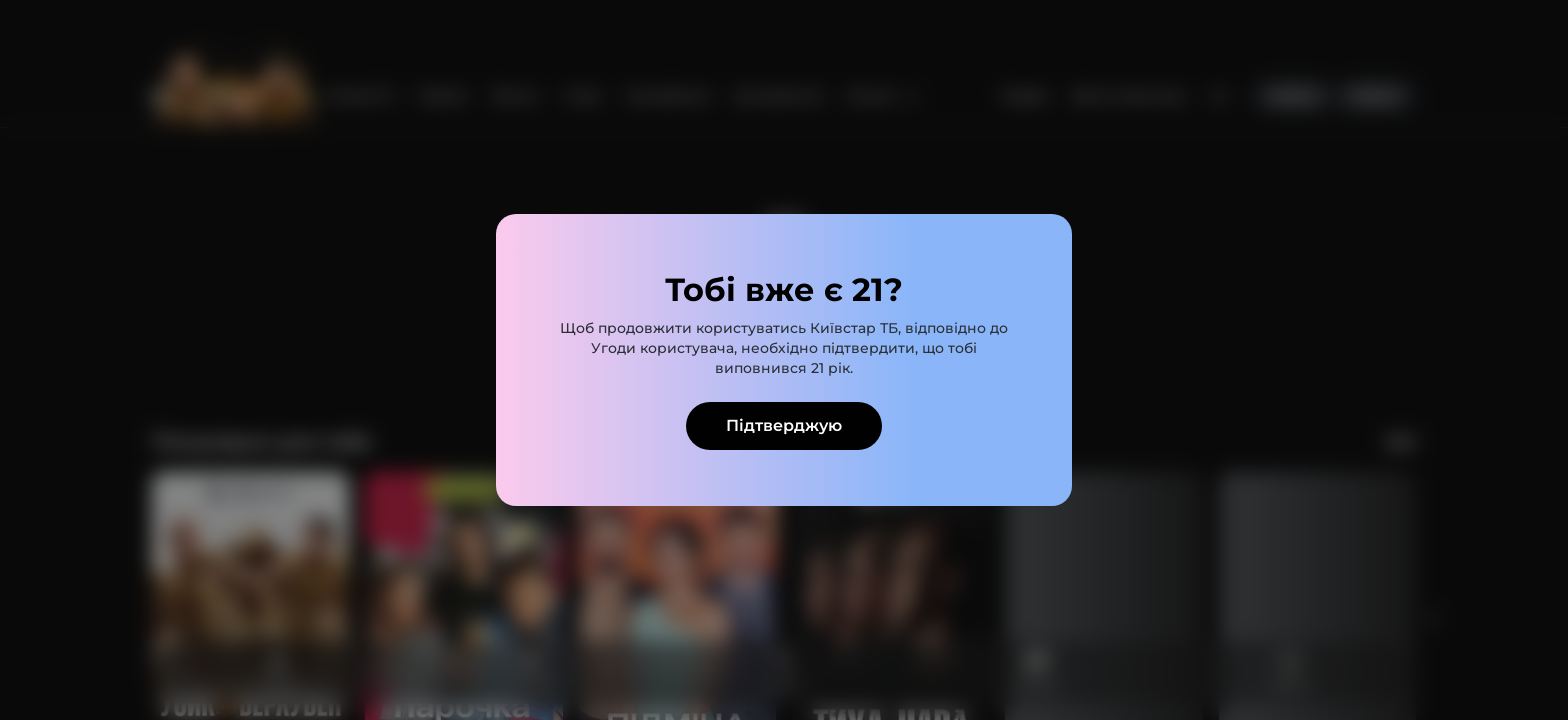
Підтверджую (784, 425)
